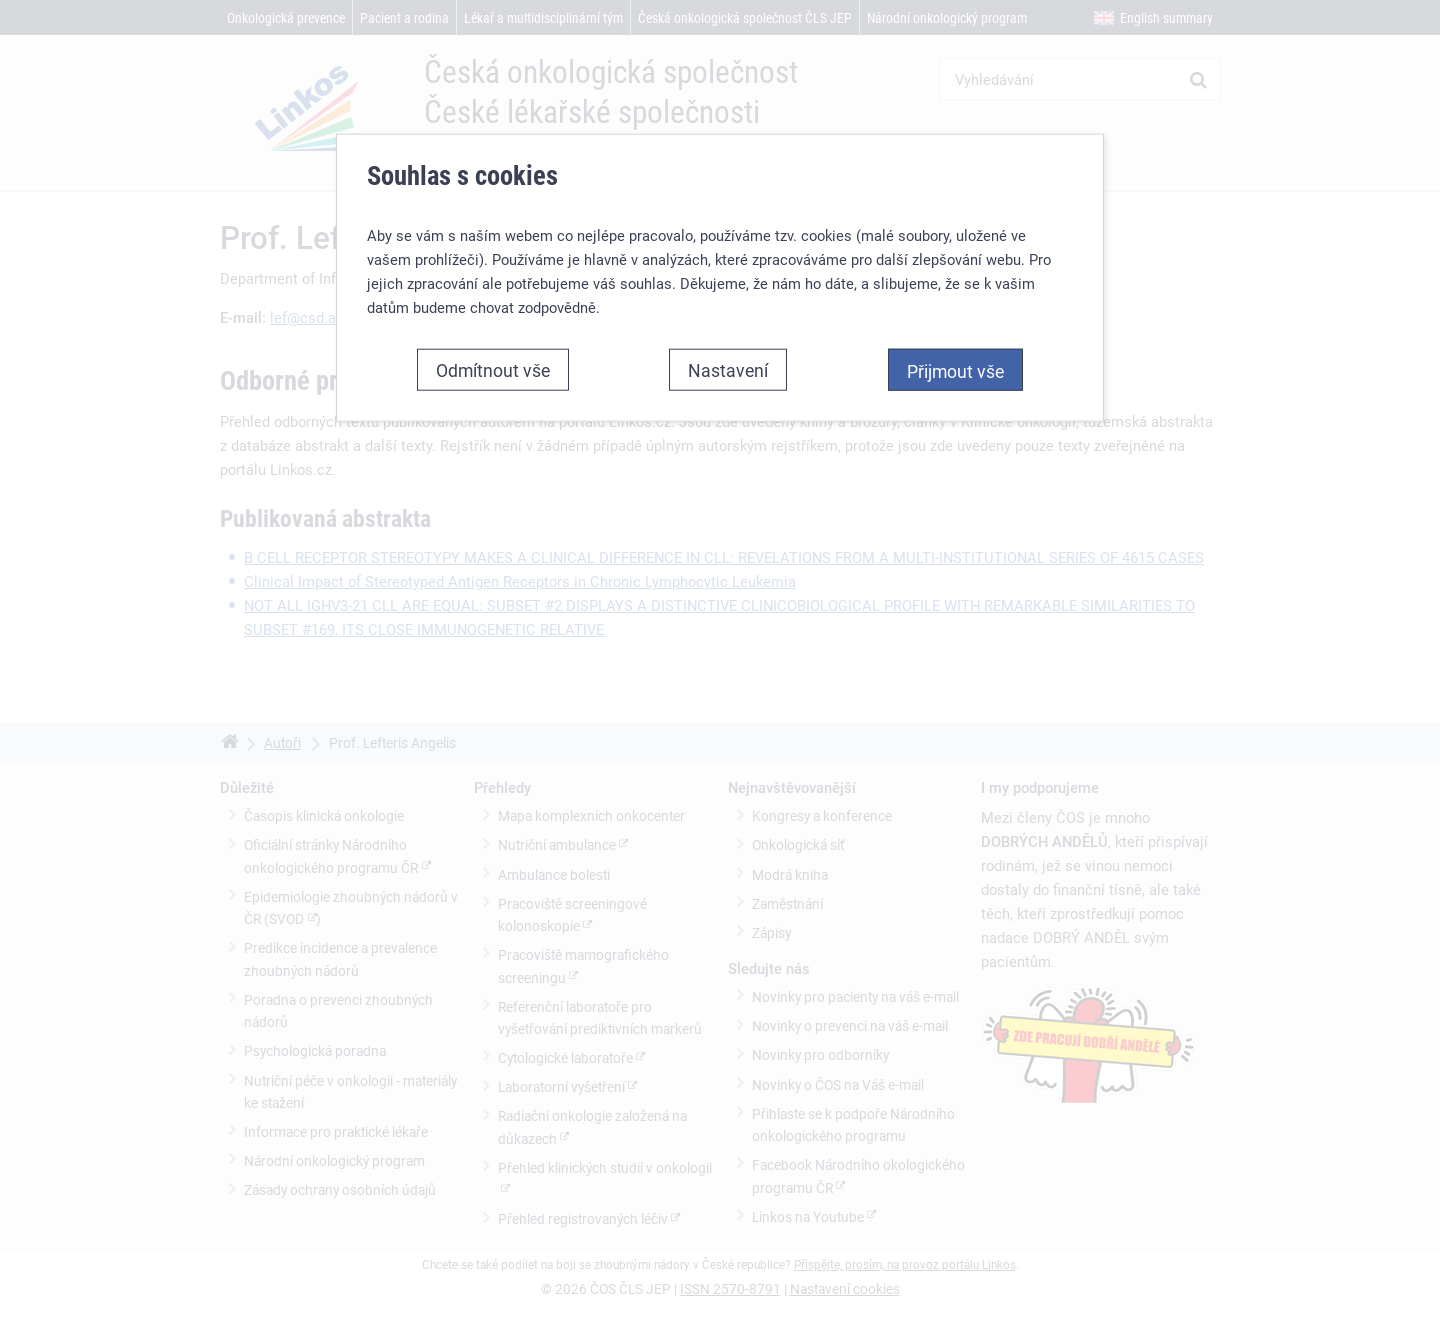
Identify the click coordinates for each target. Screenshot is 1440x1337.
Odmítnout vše (493, 370)
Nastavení (728, 370)
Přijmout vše (955, 371)
